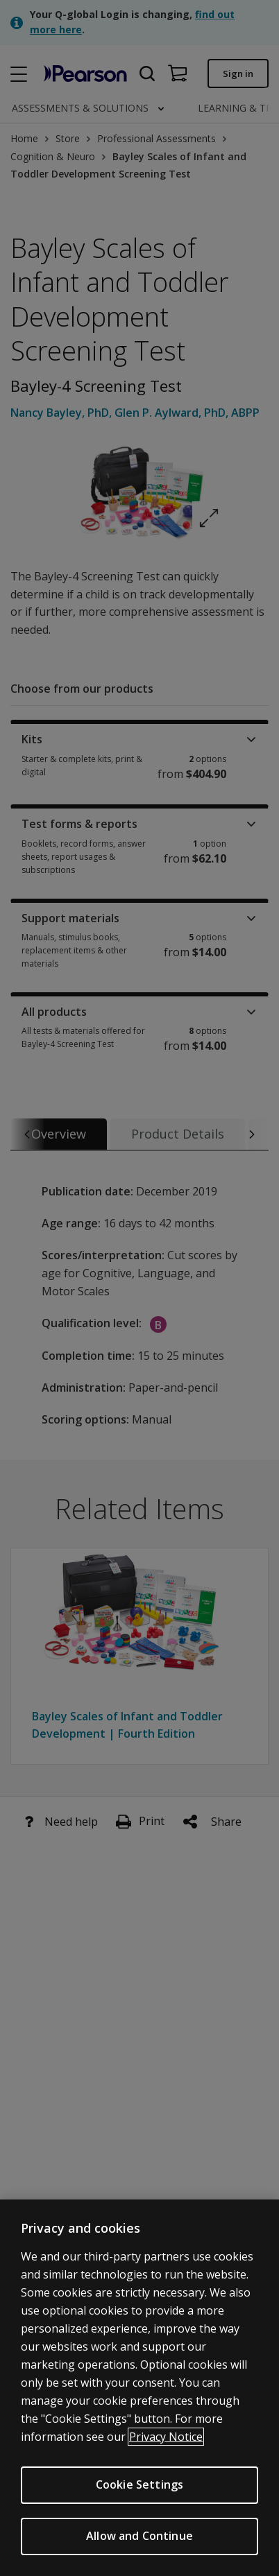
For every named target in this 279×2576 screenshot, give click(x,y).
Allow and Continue (139, 2536)
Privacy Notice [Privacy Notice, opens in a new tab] (166, 2437)
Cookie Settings (139, 2485)
